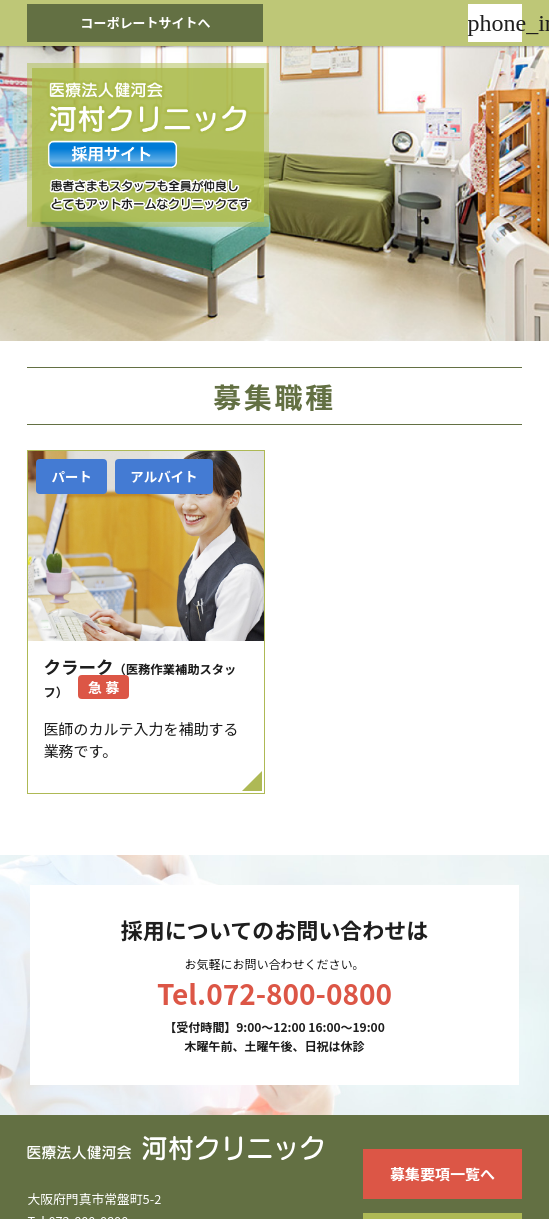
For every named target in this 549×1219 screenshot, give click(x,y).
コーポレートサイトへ (145, 22)
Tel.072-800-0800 (274, 993)
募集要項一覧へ (442, 1173)
